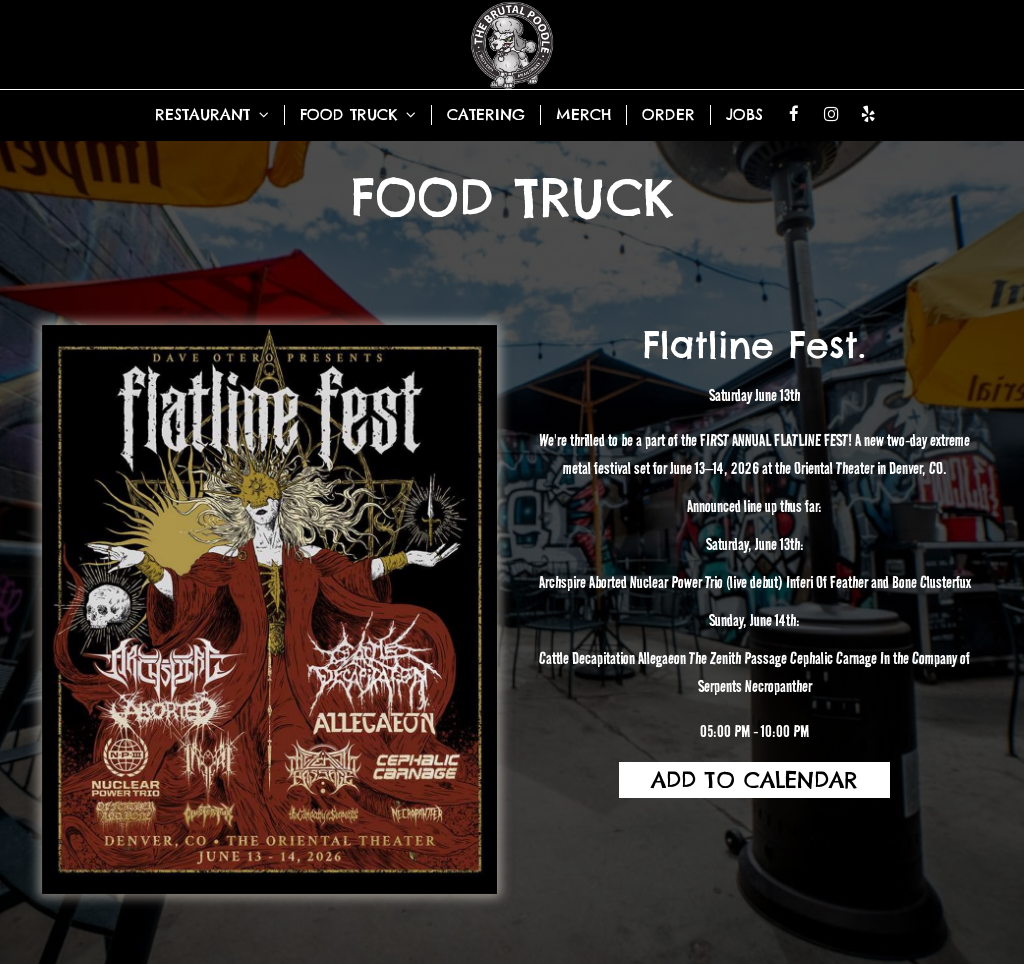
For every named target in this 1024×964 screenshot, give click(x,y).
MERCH (583, 114)
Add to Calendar (754, 780)
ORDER (668, 114)
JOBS (744, 114)
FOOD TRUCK (358, 114)
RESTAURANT (212, 114)
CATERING (486, 114)
